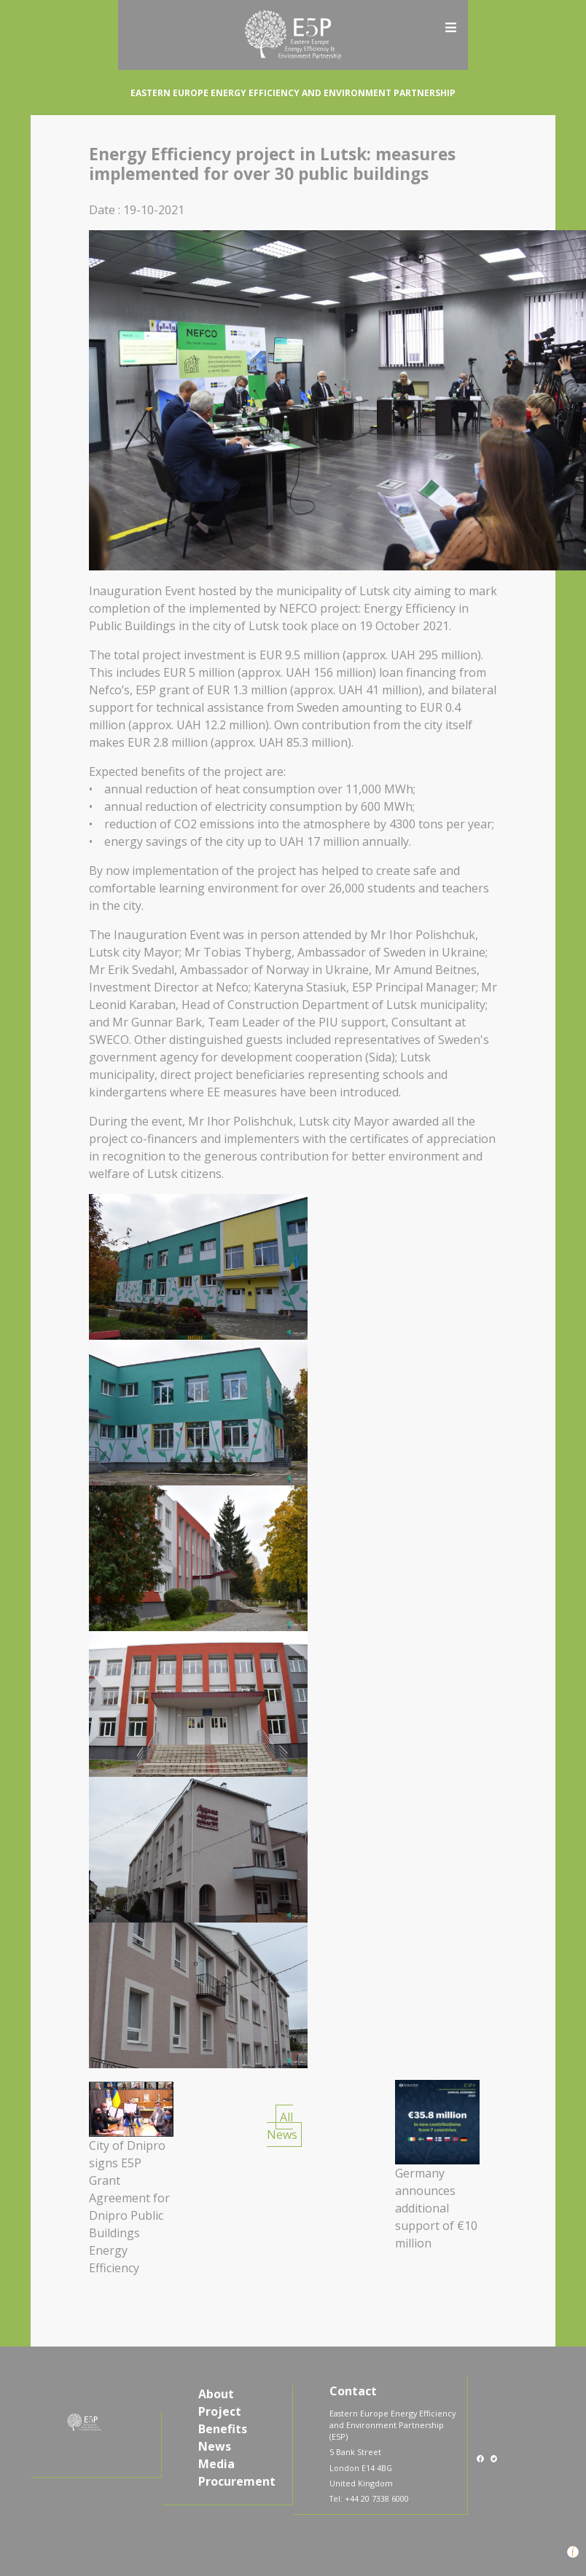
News (214, 2446)
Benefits (222, 2429)
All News (282, 2126)
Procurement (237, 2481)
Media (216, 2464)
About (216, 2394)
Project (219, 2411)
